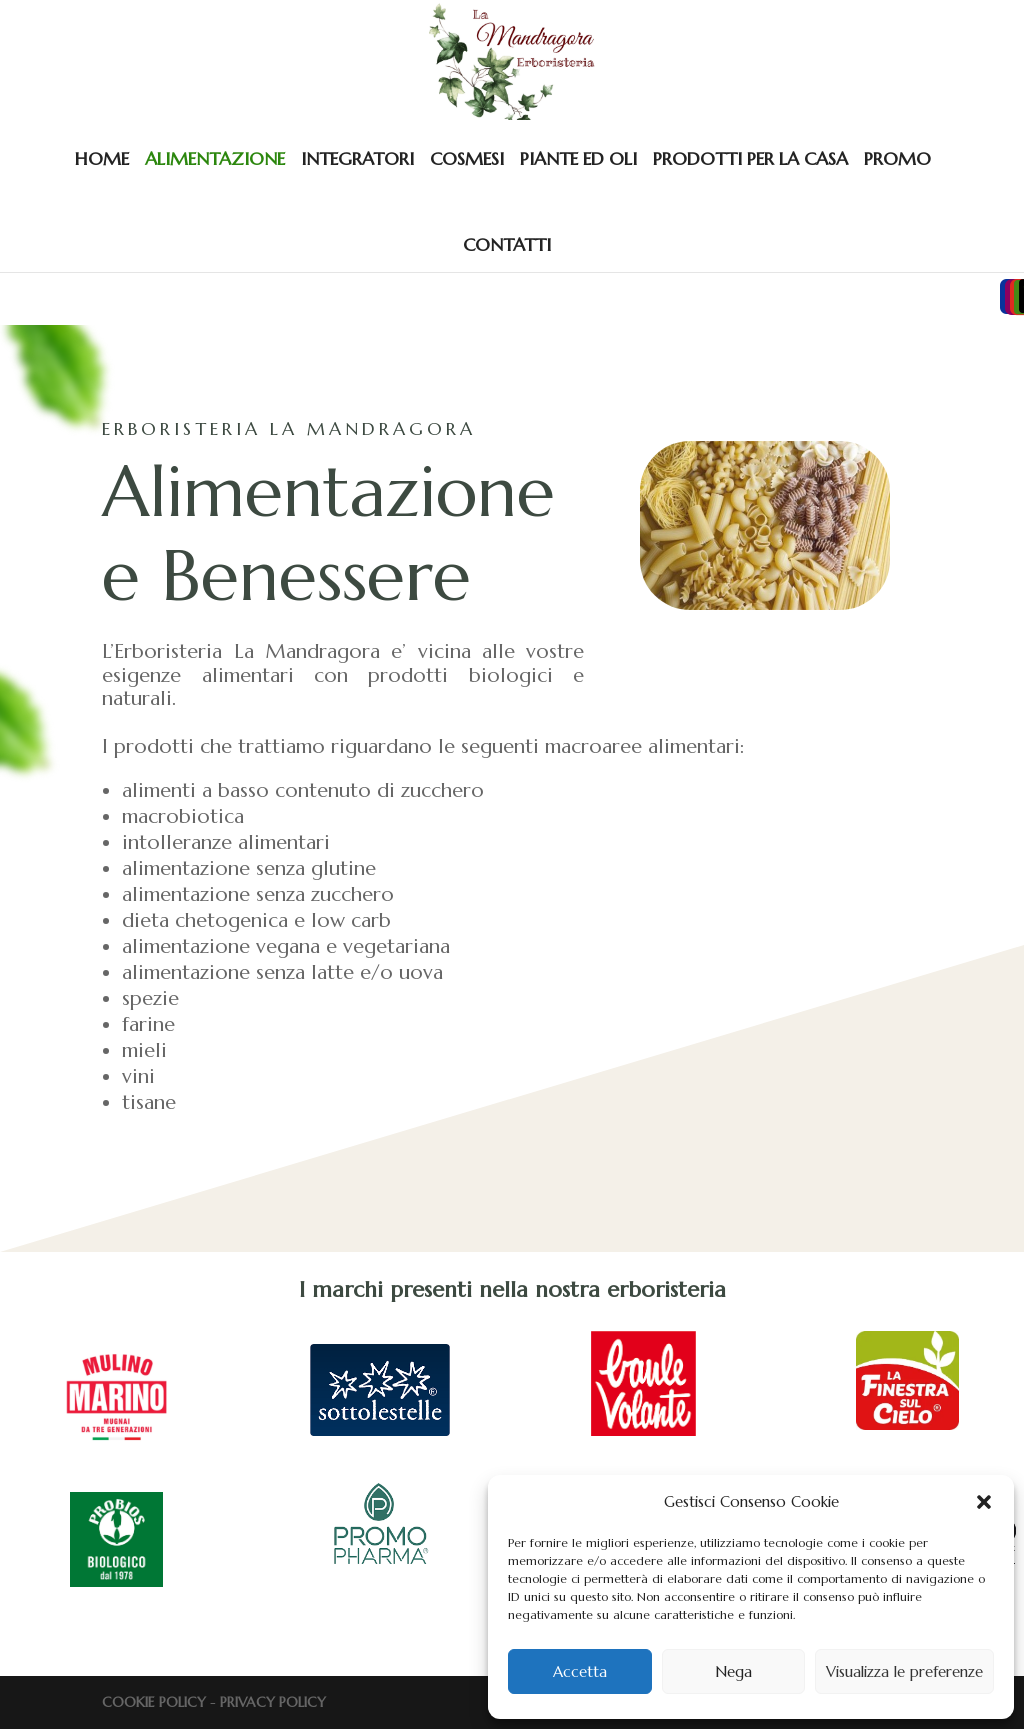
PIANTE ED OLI (578, 158)
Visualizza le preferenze (904, 1671)
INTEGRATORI (357, 158)
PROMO (897, 158)
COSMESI (467, 158)
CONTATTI (507, 244)
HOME (102, 158)
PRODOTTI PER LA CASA (750, 158)
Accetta (580, 1671)
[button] (984, 1502)
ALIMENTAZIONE (215, 158)
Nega (733, 1671)
